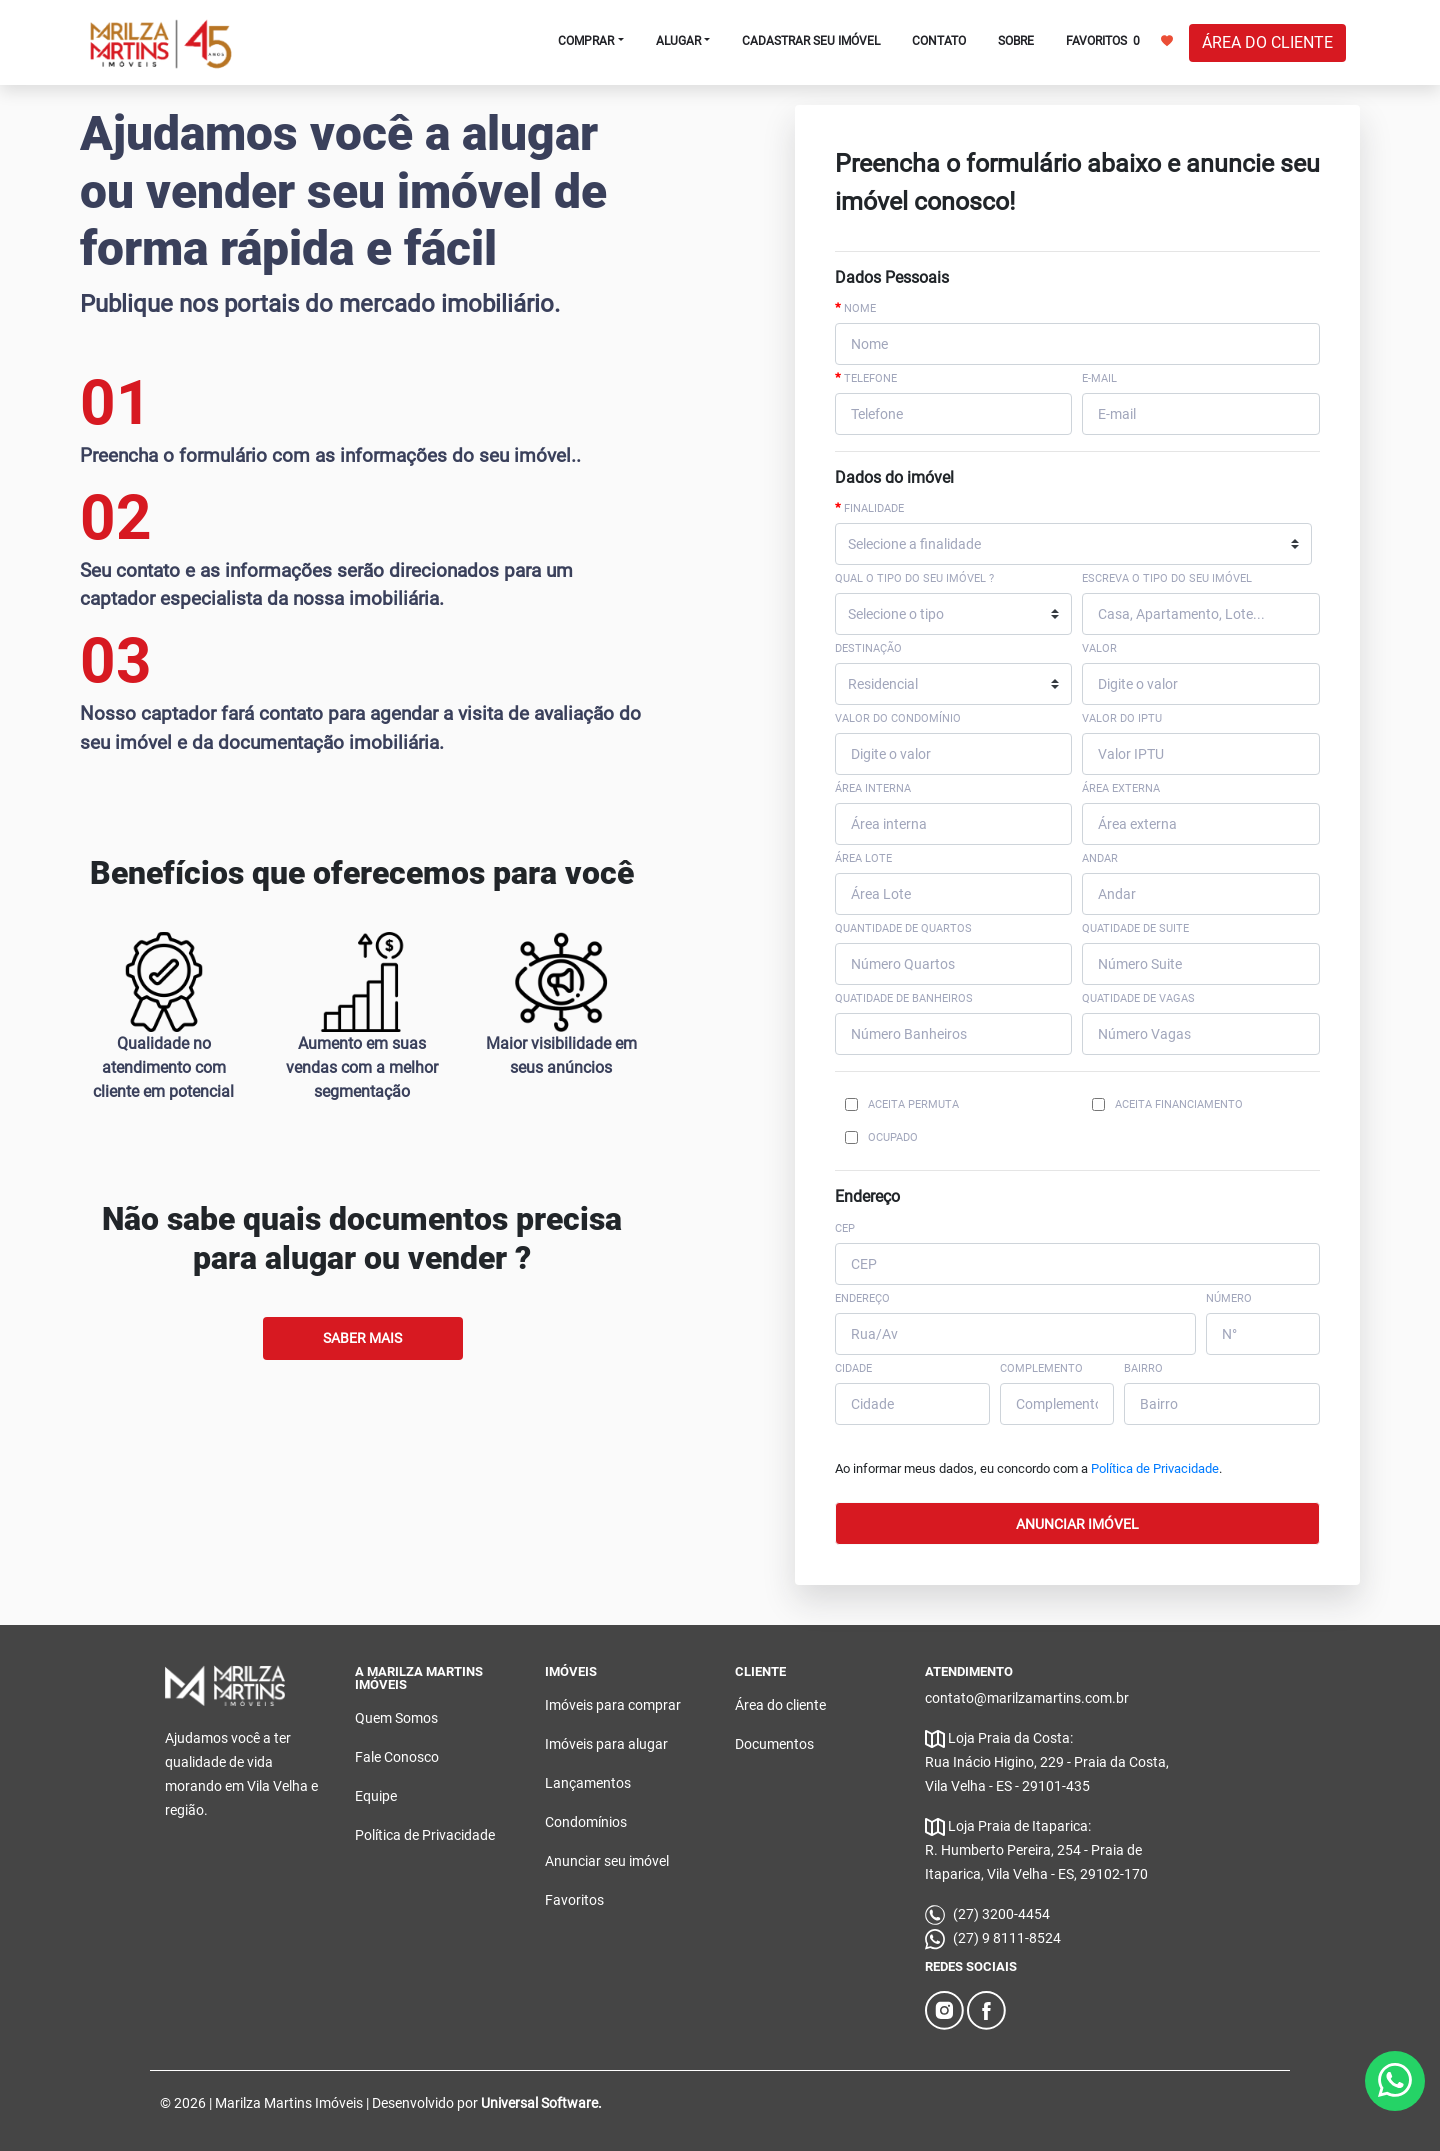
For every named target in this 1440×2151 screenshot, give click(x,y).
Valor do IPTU (1122, 718)
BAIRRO (1143, 1368)
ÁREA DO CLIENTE (1267, 42)
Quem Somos (396, 1718)
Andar (1100, 858)
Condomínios (586, 1822)
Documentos (774, 1744)
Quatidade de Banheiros (904, 998)
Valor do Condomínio (898, 718)
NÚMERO (1229, 1298)
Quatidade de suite (1135, 928)
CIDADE (853, 1368)
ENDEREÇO (862, 1298)
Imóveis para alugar (606, 1744)
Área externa (1121, 788)
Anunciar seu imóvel (607, 1861)
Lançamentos (588, 1783)
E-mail (1099, 378)
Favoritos (574, 1900)
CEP (845, 1228)
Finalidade (869, 508)
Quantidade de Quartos (903, 928)
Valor (1099, 648)
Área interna (873, 788)
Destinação (868, 648)
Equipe (376, 1796)
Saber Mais (362, 1338)
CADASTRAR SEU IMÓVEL (811, 41)
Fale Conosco (397, 1757)
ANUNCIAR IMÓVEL (1077, 1524)
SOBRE (1016, 41)
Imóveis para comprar (613, 1705)
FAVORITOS (1119, 40)
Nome (855, 308)
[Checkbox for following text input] (851, 1104)
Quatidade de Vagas (1138, 998)
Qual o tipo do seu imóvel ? (914, 578)
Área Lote (863, 858)
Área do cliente (780, 1705)
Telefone (866, 378)
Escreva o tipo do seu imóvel (1167, 578)
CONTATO (939, 41)
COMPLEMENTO (1041, 1368)
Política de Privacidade (1155, 1468)
